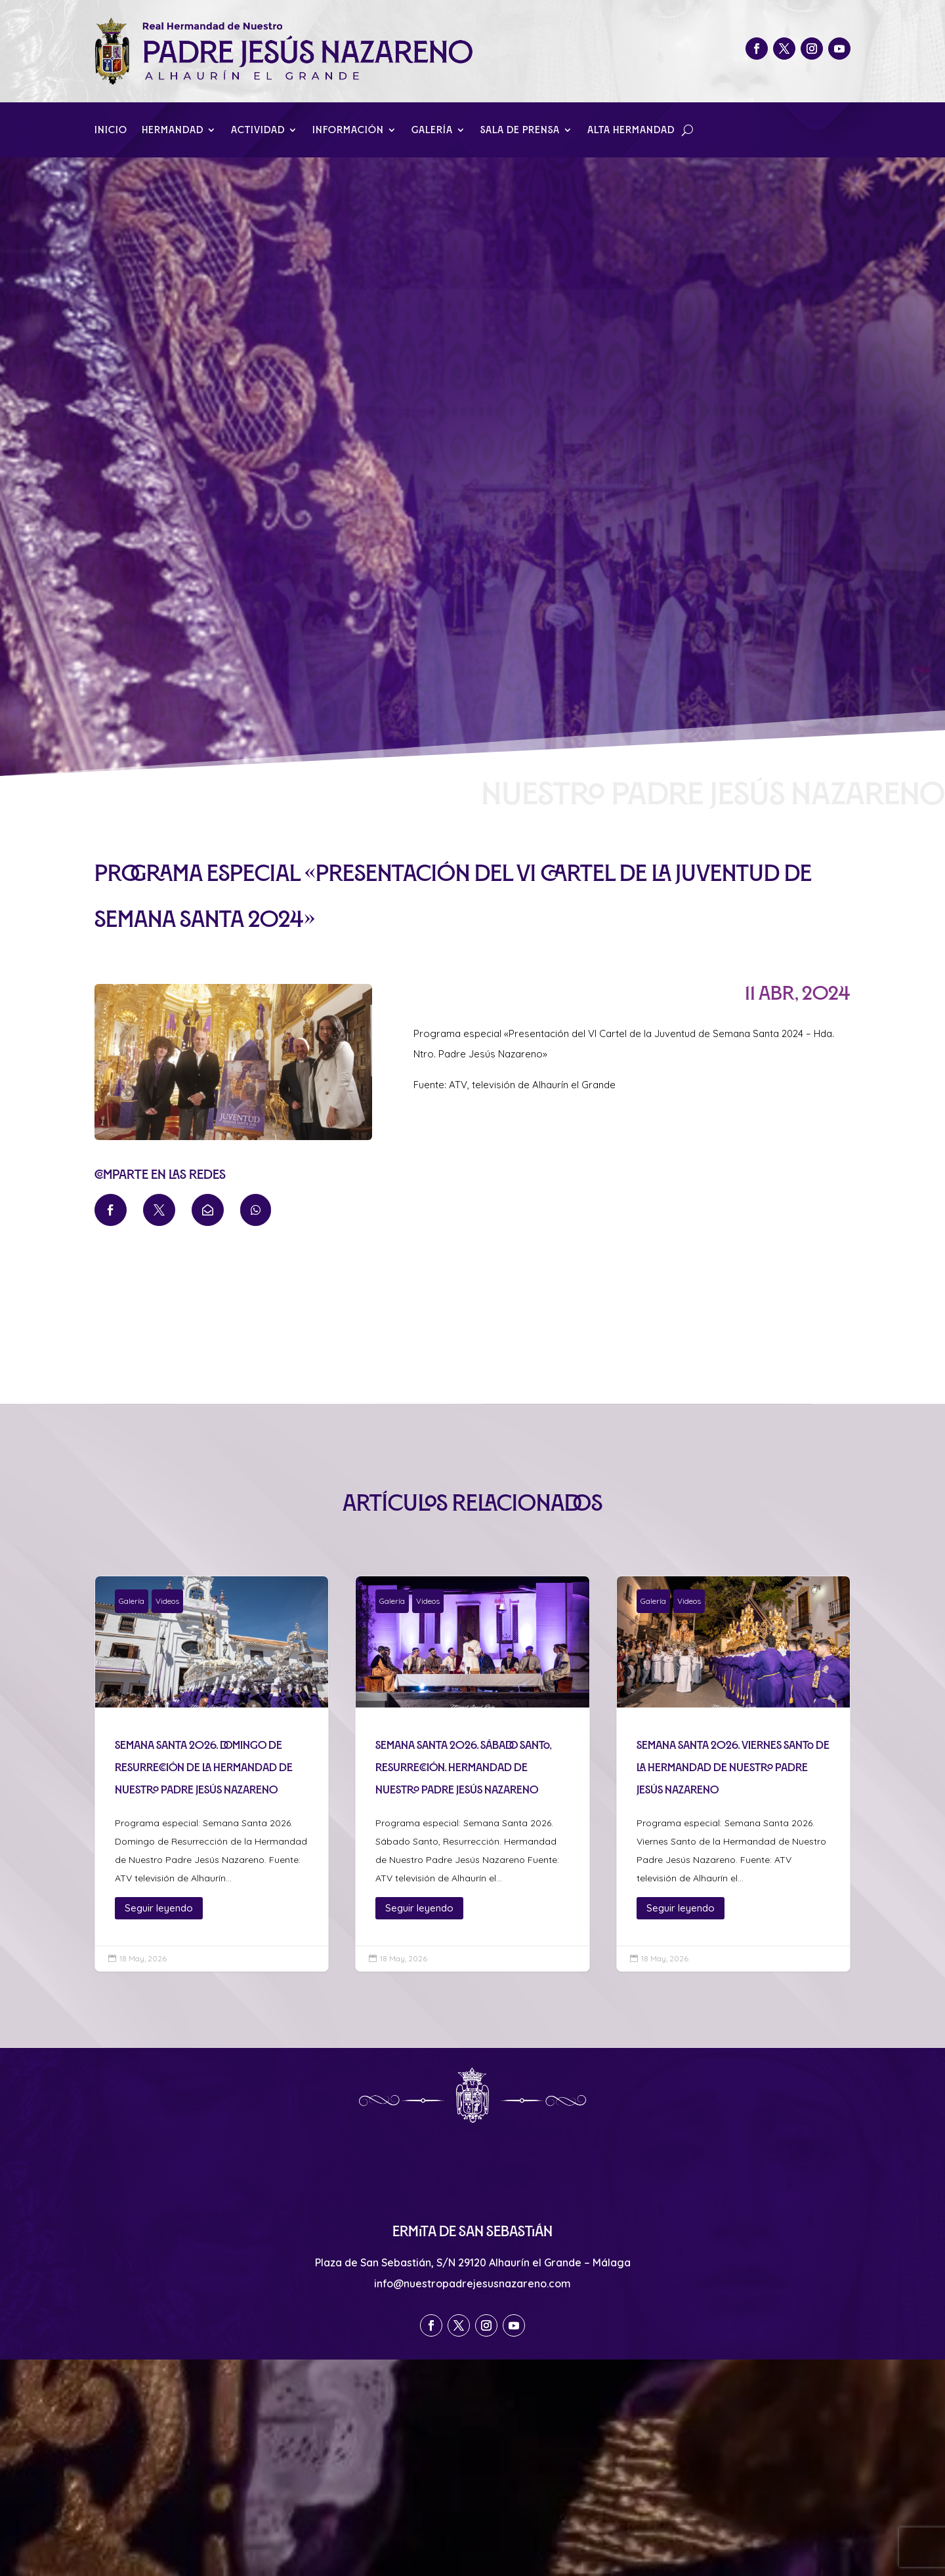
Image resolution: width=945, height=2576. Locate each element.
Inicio (110, 130)
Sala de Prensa (520, 130)
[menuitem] (110, 1210)
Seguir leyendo (159, 1908)
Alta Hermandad (631, 130)
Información (348, 130)
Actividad (258, 130)
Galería (432, 130)
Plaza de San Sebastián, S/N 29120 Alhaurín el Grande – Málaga (473, 2262)
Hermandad (172, 130)
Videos (167, 1601)
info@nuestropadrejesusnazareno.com (472, 2283)
